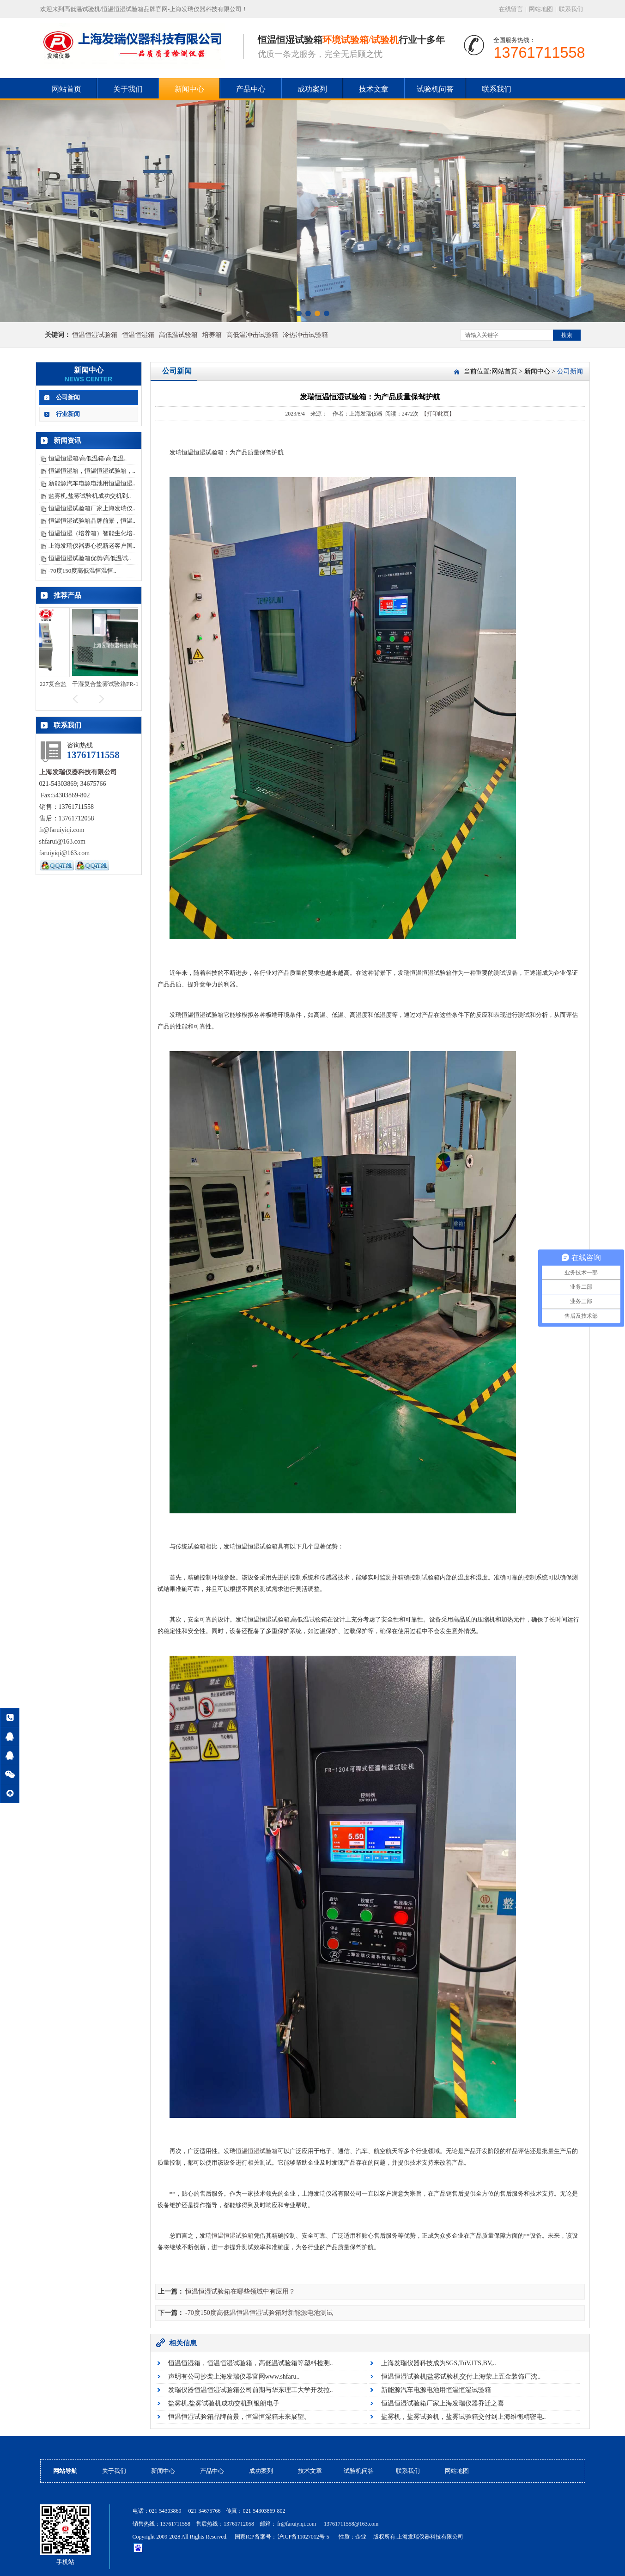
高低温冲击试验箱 (252, 334)
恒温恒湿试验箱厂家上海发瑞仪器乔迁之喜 (442, 2403)
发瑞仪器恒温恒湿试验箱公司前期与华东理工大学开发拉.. (250, 2389)
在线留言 (511, 9)
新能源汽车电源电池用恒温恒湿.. (92, 483)
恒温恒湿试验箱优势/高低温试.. (90, 558)
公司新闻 (68, 397)
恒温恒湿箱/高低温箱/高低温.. (88, 458)
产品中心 (251, 89)
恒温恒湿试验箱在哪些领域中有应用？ (240, 2291)
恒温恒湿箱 (138, 334)
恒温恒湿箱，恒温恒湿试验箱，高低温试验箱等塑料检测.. (250, 2363)
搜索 (566, 335)
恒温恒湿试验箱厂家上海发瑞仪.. (92, 508)
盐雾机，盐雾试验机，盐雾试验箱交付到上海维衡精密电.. (463, 2416)
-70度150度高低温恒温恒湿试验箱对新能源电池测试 (259, 2312)
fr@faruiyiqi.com (296, 2524)
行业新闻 (68, 413)
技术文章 (373, 89)
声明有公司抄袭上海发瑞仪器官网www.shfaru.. (234, 2376)
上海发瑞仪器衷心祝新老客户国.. (92, 545)
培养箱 (212, 334)
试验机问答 (435, 89)
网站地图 (541, 9)
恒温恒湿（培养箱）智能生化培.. (92, 533)
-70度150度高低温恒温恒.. (82, 570)
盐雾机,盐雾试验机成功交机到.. (90, 495)
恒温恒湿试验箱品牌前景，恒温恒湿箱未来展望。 (239, 2416)
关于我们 (128, 89)
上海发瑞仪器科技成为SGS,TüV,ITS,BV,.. (438, 2363)
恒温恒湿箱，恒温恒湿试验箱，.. (92, 470)
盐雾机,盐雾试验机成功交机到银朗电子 (224, 2403)
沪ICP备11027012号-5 (304, 2536)
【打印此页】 (438, 413)
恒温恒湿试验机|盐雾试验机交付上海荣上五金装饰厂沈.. (461, 2376)
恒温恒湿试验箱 (94, 334)
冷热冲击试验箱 (305, 334)
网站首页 (66, 89)
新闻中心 (189, 89)
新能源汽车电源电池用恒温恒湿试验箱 (436, 2389)
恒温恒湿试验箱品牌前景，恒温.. (92, 520)
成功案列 (312, 89)
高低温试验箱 (178, 334)
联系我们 (571, 9)
